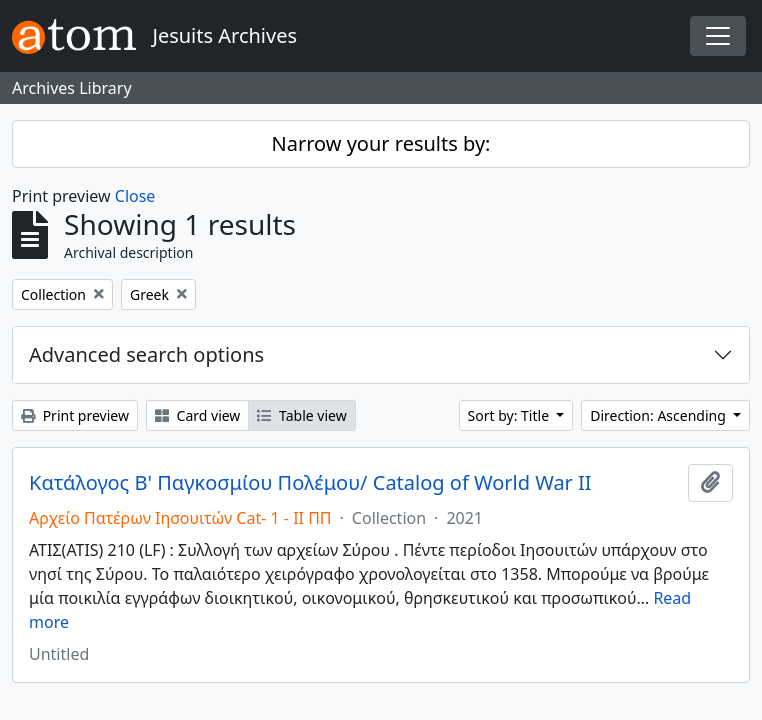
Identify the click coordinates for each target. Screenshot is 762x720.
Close (135, 196)
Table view (301, 415)
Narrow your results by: (381, 143)
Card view (197, 415)
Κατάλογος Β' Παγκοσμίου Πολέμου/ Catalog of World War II (310, 483)
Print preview (75, 415)
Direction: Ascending (659, 415)
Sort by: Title (510, 415)
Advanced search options (146, 354)
